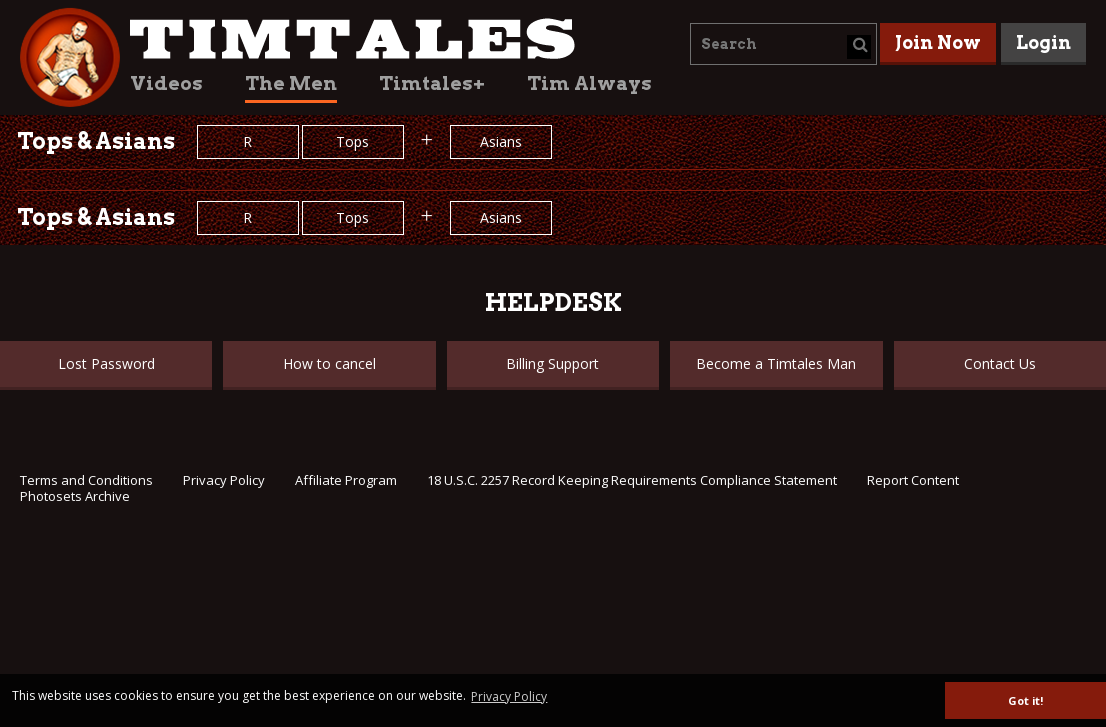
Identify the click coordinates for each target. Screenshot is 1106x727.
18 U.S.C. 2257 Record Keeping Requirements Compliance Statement (632, 480)
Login (1043, 42)
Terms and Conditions (86, 480)
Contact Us (1000, 363)
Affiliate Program (346, 480)
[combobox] (783, 44)
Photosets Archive (75, 496)
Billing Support (552, 363)
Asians (501, 141)
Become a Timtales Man (776, 363)
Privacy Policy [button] (509, 696)
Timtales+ (432, 83)
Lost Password (106, 363)
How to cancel (329, 363)
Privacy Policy (224, 480)
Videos (166, 83)
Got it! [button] (1025, 700)
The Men (291, 83)
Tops (352, 141)
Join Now (938, 42)
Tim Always (589, 83)
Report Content (913, 480)
